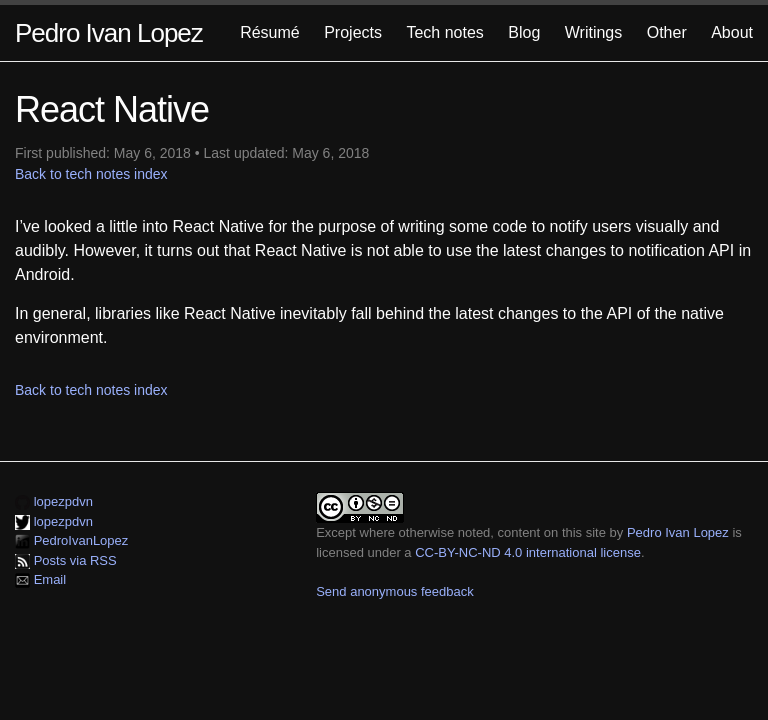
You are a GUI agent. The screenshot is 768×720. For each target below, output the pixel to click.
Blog (524, 32)
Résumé (270, 32)
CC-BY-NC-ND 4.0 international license (528, 552)
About (732, 32)
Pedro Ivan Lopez (109, 33)
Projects (353, 32)
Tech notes (444, 32)
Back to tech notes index (91, 174)
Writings (594, 32)
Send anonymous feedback (395, 591)
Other (667, 32)
